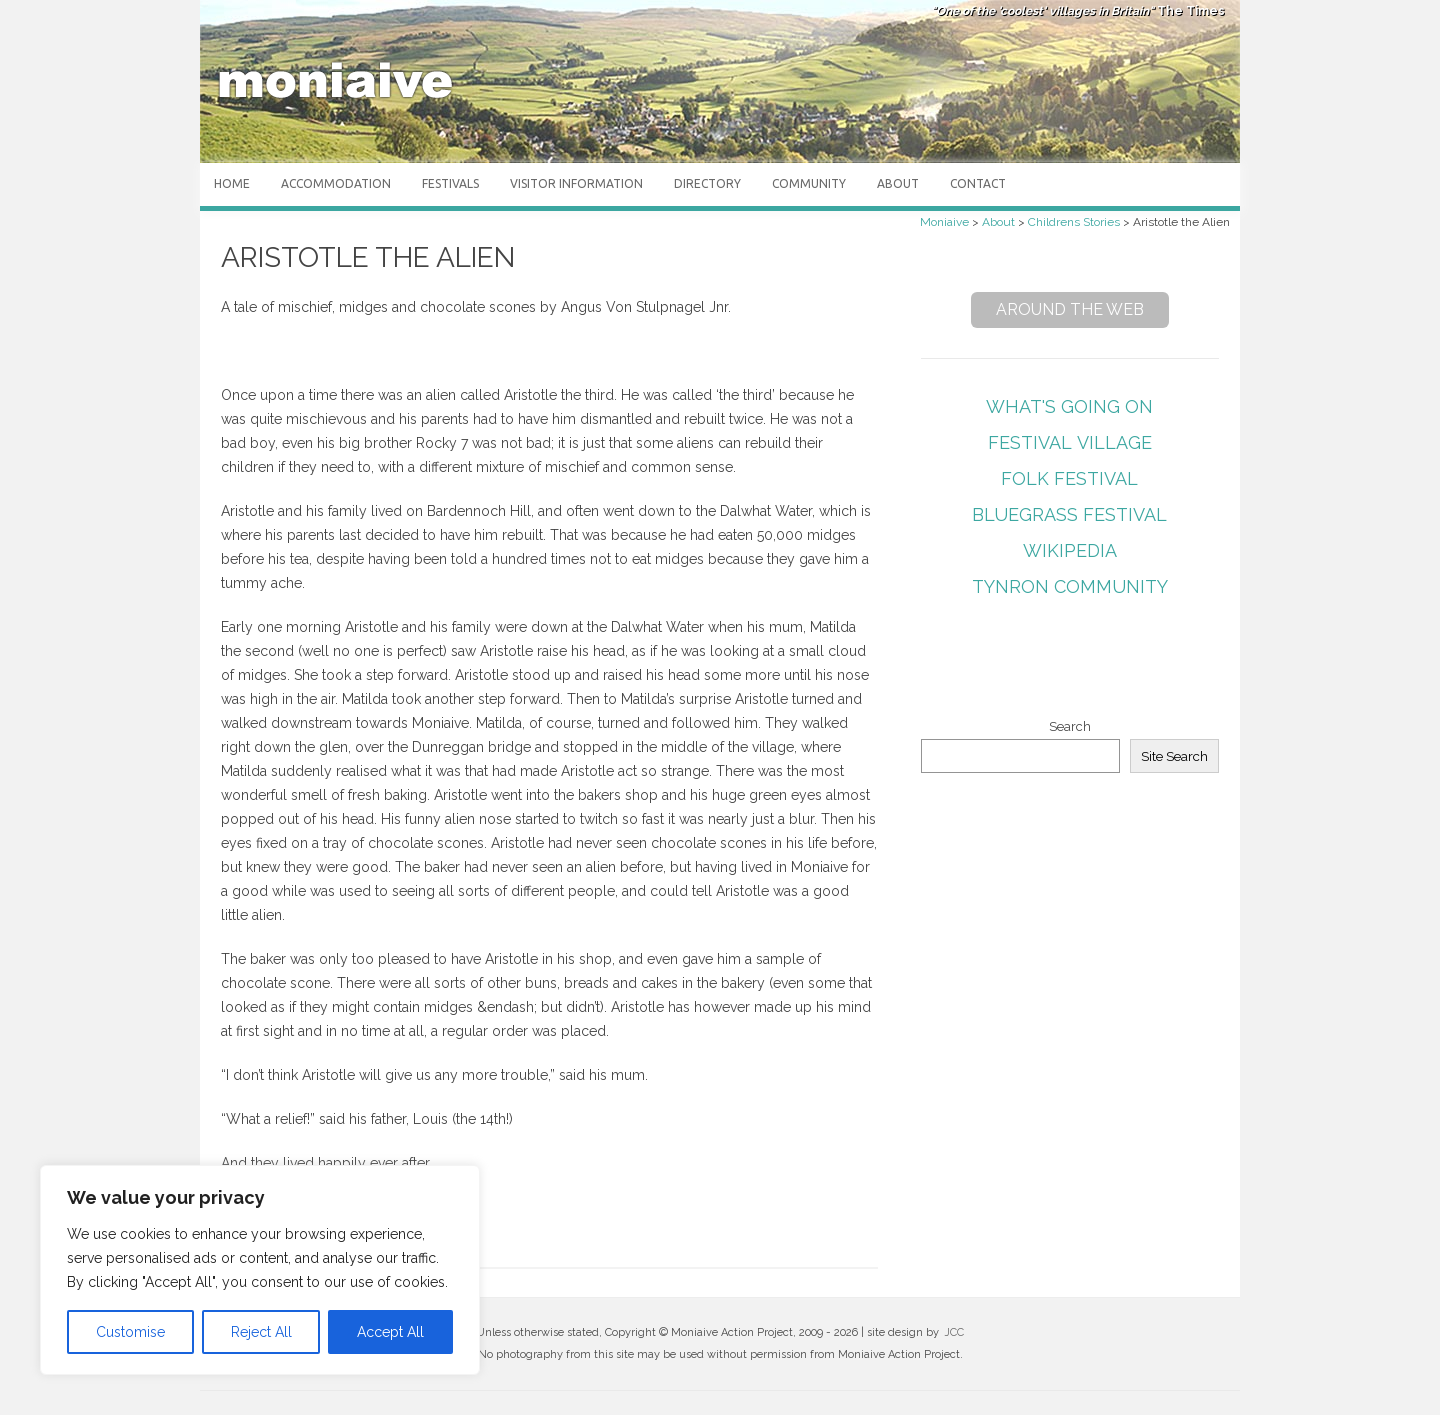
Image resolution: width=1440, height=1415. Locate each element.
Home (232, 183)
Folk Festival (1069, 478)
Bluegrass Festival (1069, 514)
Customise (130, 1332)
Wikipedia (1070, 550)
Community (809, 183)
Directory (707, 183)
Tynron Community (1070, 586)
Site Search (1174, 756)
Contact (978, 183)
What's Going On (1069, 406)
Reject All (261, 1332)
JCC (954, 1332)
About (898, 183)
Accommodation (336, 183)
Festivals (450, 183)
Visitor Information (576, 183)
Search (1070, 726)
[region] (260, 1270)
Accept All (390, 1332)
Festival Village (1070, 442)
